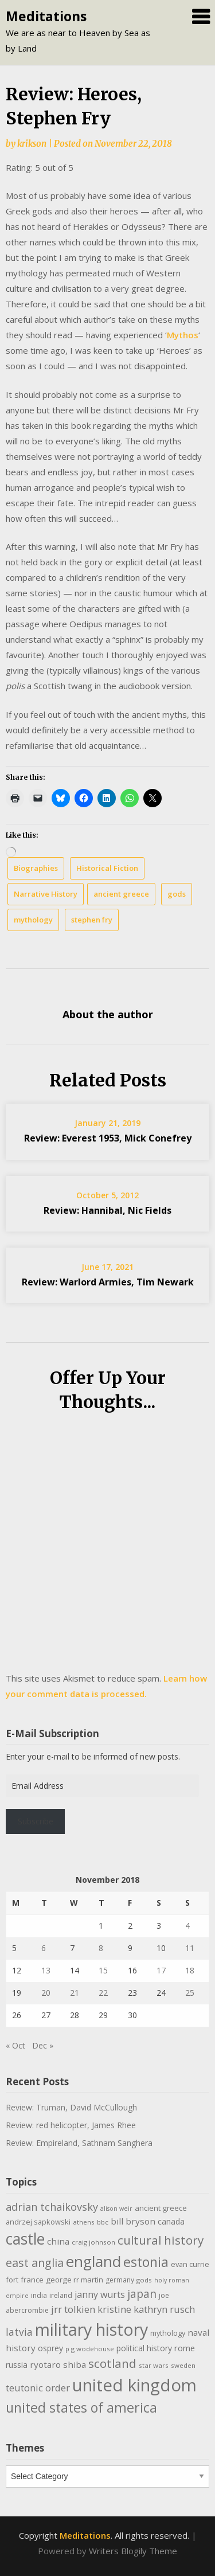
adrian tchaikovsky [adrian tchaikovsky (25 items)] (52, 2207)
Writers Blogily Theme (133, 2551)
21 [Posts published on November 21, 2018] (74, 1992)
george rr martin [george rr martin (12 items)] (74, 2279)
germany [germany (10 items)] (119, 2280)
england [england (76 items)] (93, 2261)
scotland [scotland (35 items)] (112, 2363)
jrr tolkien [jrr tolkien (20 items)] (73, 2309)
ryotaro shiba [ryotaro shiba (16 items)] (58, 2364)
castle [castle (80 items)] (25, 2239)
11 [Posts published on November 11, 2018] (189, 1947)
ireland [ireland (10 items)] (60, 2295)
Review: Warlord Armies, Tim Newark (108, 1282)
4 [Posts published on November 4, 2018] (187, 1925)
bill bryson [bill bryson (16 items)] (133, 2221)
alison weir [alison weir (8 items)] (116, 2208)
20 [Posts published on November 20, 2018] (45, 1992)
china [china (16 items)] (58, 2241)
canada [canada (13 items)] (171, 2221)
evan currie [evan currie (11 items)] (190, 2264)
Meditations (46, 16)
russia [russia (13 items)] (17, 2364)
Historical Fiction (107, 868)
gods (176, 894)
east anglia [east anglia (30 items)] (35, 2262)
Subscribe (35, 1821)
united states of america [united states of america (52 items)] (81, 2407)
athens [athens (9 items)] (84, 2222)
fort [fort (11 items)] (12, 2279)
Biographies (36, 868)
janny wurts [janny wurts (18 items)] (100, 2294)
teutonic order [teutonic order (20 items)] (38, 2387)
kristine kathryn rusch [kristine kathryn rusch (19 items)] (146, 2309)
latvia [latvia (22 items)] (19, 2332)
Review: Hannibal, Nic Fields (107, 1210)
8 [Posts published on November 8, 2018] (101, 1947)
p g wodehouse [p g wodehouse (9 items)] (89, 2348)
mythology (33, 919)
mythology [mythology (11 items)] (167, 2333)
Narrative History (45, 894)
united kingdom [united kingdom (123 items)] (134, 2385)
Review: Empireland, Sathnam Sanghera (79, 2142)
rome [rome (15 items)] (184, 2348)
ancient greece (121, 894)
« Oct (15, 2045)
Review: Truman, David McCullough (71, 2107)
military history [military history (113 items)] (91, 2329)
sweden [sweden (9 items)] (183, 2365)
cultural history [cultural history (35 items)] (161, 2240)
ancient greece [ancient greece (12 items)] (161, 2208)
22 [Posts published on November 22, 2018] (103, 1992)
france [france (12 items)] (32, 2279)
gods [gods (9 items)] (144, 2280)
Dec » (42, 2045)
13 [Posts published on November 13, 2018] (45, 1970)
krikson (31, 143)
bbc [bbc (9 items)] (102, 2222)
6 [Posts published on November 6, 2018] (43, 1947)
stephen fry (91, 919)
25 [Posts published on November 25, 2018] (189, 1992)
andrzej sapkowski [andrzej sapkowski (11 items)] (38, 2222)
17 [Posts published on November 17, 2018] (161, 1970)
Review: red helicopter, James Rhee (71, 2125)
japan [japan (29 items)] (142, 2293)
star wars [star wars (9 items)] (154, 2365)
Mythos (182, 335)
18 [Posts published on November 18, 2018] (189, 1970)
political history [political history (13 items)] (144, 2348)
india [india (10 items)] (39, 2295)
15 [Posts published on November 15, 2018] (103, 1970)
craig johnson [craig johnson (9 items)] (93, 2242)
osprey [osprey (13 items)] (50, 2348)
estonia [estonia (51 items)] (146, 2262)
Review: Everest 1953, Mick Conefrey (107, 1138)
